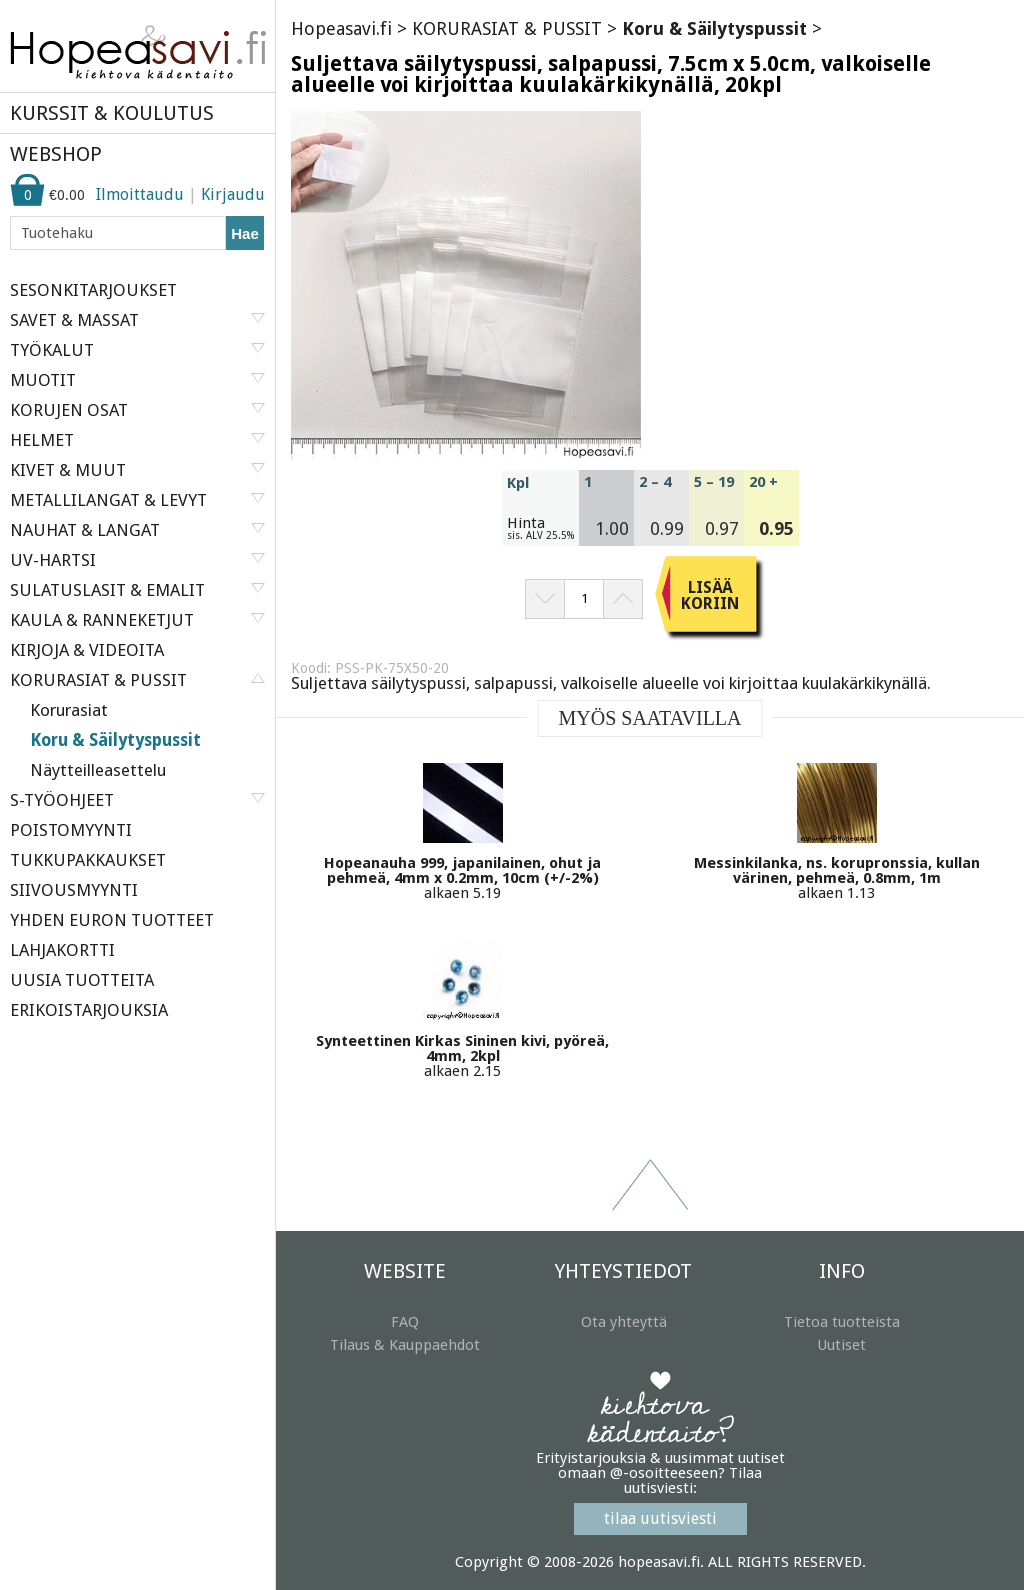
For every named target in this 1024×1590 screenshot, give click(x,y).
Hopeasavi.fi (341, 28)
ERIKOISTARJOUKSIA (89, 1010)
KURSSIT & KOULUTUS (112, 113)
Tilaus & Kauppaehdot (405, 1345)
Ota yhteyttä (624, 1322)
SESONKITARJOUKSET (93, 290)
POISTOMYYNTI (71, 830)
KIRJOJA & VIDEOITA (87, 650)
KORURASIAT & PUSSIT (507, 28)
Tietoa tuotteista (842, 1322)
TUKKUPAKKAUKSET (88, 860)
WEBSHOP (56, 154)
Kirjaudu (233, 194)
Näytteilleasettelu (98, 770)
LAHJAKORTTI (62, 950)
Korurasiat (69, 710)
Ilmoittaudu (140, 194)
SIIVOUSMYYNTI (74, 890)
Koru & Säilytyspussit (115, 740)
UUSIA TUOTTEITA (82, 980)
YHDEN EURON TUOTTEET (112, 920)
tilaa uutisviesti (660, 1518)
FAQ (405, 1322)
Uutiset (841, 1345)
